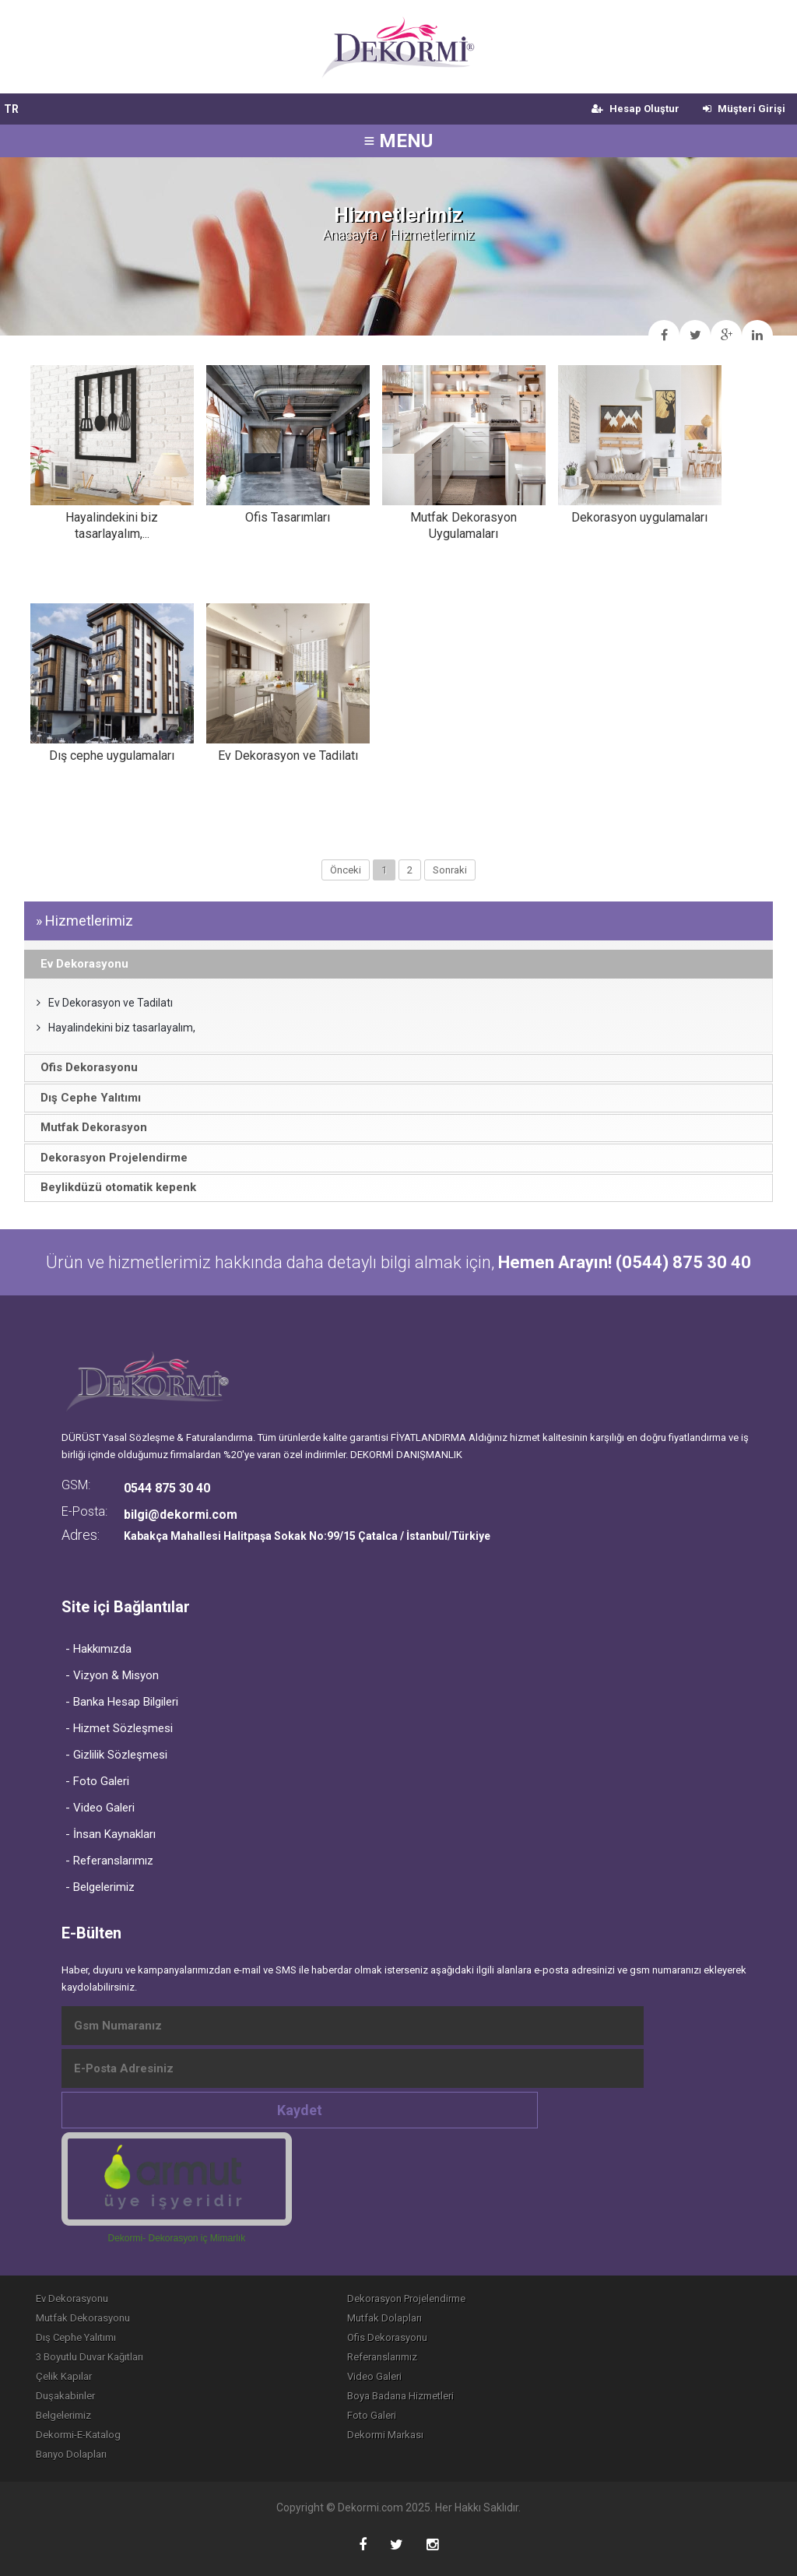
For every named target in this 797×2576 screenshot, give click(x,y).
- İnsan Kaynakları (110, 1834)
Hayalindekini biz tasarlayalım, (116, 1027)
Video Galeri (374, 2376)
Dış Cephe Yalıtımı (76, 2337)
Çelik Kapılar (64, 2376)
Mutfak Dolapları (384, 2318)
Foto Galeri (371, 2415)
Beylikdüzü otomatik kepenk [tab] (113, 1187)
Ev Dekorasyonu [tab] (79, 964)
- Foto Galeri (97, 1781)
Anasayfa (349, 235)
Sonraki (450, 870)
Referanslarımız (382, 2357)
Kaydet (299, 2110)
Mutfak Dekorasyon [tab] (88, 1127)
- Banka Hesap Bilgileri (121, 1702)
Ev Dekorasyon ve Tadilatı (288, 755)
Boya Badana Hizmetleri (400, 2396)
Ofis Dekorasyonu (387, 2337)
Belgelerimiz (63, 2415)
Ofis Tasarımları (287, 517)
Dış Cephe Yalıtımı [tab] (85, 1098)
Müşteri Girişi (744, 108)
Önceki (345, 870)
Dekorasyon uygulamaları (639, 517)
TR (11, 109)
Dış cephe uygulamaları (111, 755)
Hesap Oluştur (635, 108)
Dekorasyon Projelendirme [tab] (109, 1158)
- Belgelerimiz (100, 1887)
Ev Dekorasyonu (72, 2298)
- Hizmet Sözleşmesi (119, 1728)
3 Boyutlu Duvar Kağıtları (89, 2357)
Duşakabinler (65, 2396)
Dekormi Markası (385, 2435)
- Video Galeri (100, 1808)
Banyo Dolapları (71, 2454)
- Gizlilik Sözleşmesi (116, 1755)
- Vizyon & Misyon (112, 1675)
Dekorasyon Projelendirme (406, 2298)
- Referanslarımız (109, 1861)
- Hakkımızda (98, 1649)
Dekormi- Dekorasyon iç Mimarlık (176, 2238)
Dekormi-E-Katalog (78, 2435)
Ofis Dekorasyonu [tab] (84, 1067)
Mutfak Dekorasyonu (83, 2318)
